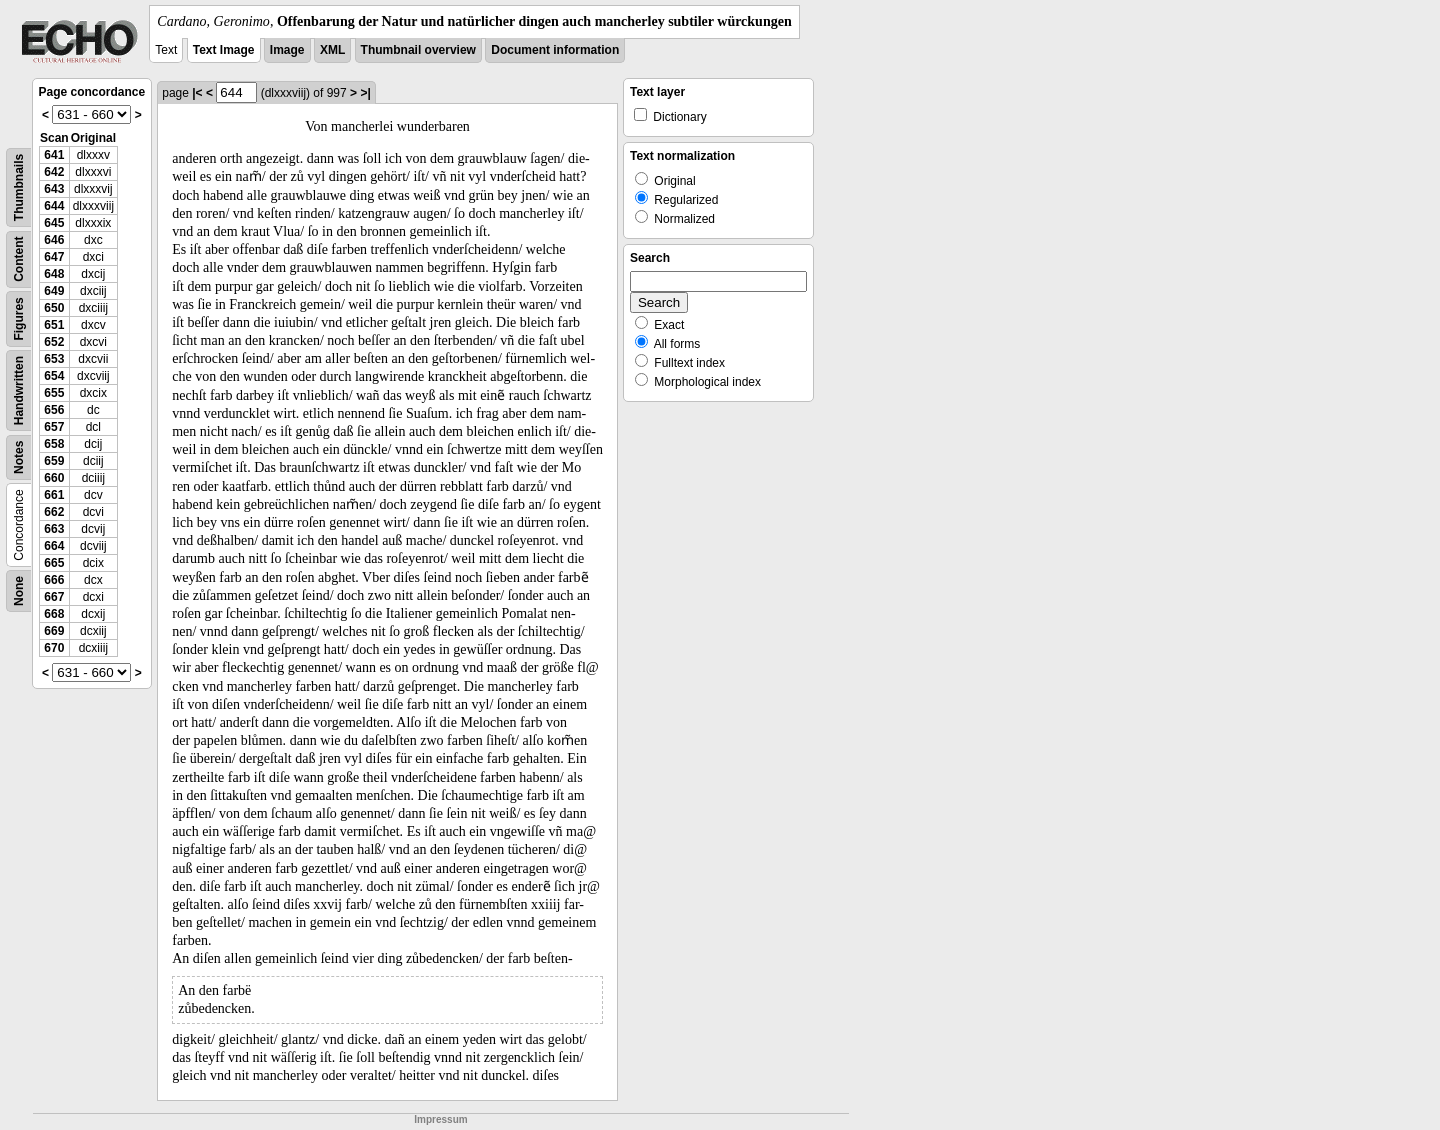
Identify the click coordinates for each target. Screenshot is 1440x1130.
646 (54, 240)
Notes (19, 457)
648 (54, 274)
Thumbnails (19, 187)
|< (197, 93)
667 (54, 597)
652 (54, 342)
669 (54, 631)
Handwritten (19, 390)
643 (54, 189)
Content (19, 259)
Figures (19, 318)
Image (287, 50)
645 (54, 223)
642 (54, 172)
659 (54, 461)
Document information (555, 50)
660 (54, 478)
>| (365, 93)
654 (54, 376)
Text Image (224, 50)
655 (54, 393)
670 (54, 648)
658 (54, 444)
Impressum (440, 1119)
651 (54, 325)
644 (54, 206)
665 (54, 563)
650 (54, 308)
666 (54, 580)
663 (54, 529)
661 (54, 495)
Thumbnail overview (418, 50)
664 (54, 546)
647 (54, 257)
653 (54, 359)
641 (54, 155)
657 (54, 427)
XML (332, 50)
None (19, 591)
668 (54, 614)
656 (54, 410)
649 (54, 291)
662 (54, 512)
